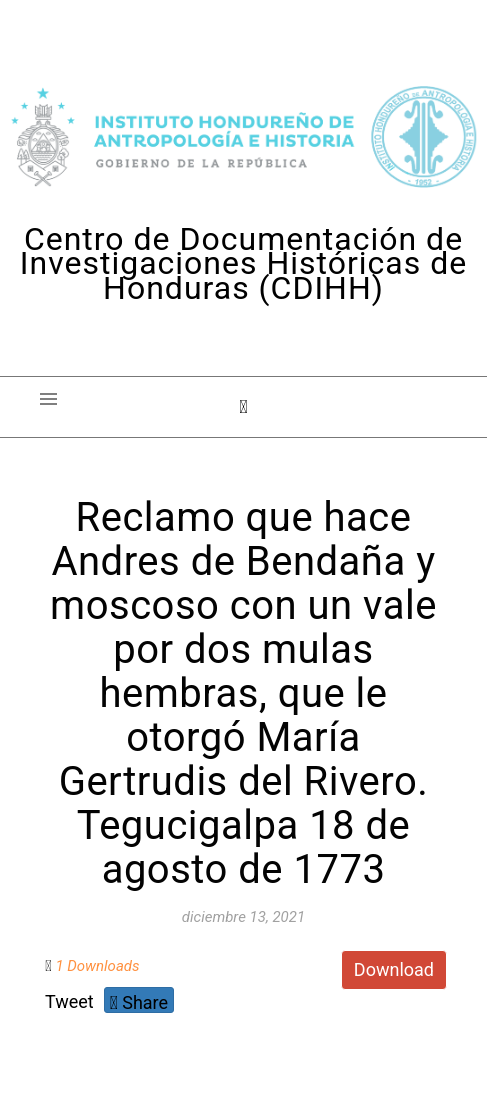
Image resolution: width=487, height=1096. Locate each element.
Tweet (69, 1001)
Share (139, 1002)
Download (394, 969)
